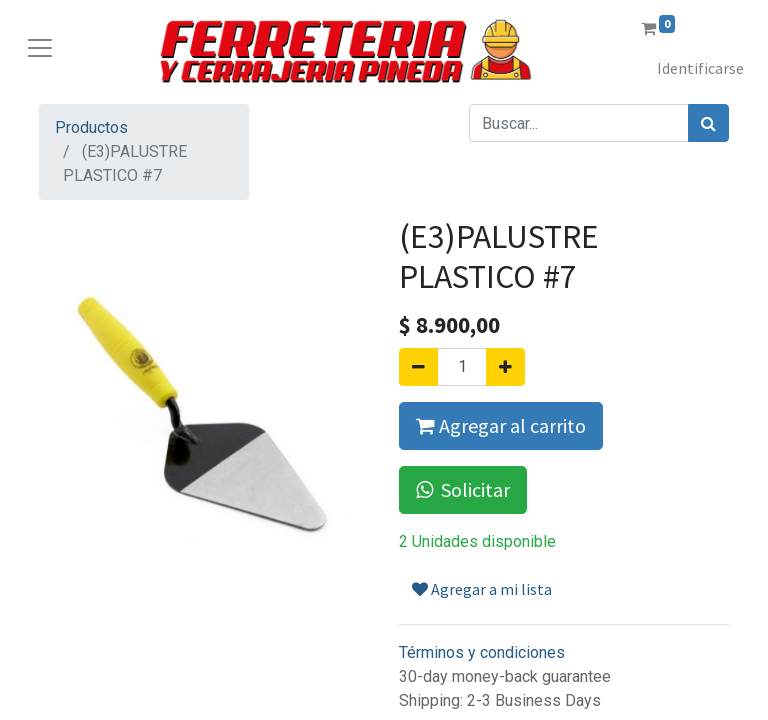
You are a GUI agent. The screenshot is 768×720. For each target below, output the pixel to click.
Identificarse (700, 68)
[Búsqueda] (708, 123)
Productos (91, 127)
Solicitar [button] (463, 489)
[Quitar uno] (418, 367)
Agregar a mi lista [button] (482, 589)
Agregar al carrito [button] (501, 425)
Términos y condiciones (482, 652)
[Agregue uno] (505, 367)
